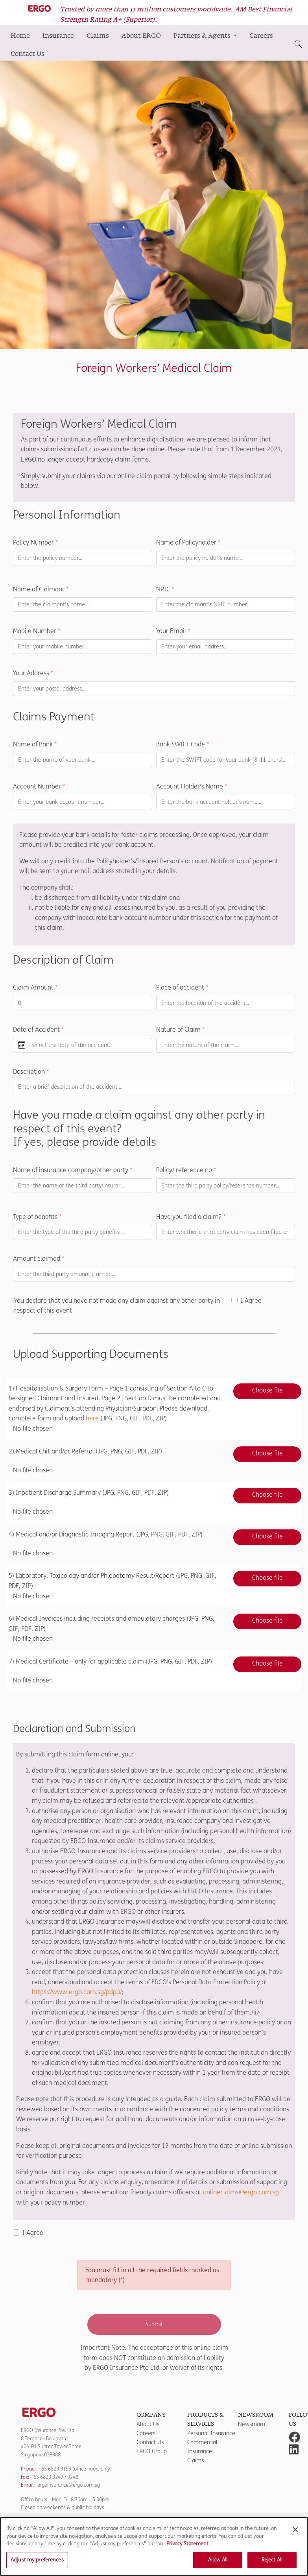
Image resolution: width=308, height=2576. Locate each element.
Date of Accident (38, 1029)
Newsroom (251, 2424)
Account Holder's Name (191, 786)
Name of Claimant (40, 589)
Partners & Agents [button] (202, 36)
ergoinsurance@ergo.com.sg (68, 2485)
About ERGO (141, 36)
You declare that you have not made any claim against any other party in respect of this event (117, 1306)
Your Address (33, 673)
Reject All (272, 2563)
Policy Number (35, 542)
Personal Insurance (211, 2433)
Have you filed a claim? (190, 1217)
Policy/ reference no (186, 1170)
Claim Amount (35, 987)
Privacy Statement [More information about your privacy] (187, 2547)
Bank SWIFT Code (182, 744)
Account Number (39, 786)
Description (31, 1071)
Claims (98, 36)
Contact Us (27, 54)
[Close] (295, 2533)
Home (20, 36)
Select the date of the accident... (72, 1045)
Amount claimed (38, 1258)
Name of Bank (35, 744)
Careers (261, 36)
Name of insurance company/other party (72, 1170)
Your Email (173, 631)
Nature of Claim (180, 1029)
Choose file (267, 1390)
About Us (147, 2424)
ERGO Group (151, 2451)
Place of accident (182, 987)
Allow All (217, 2563)
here (92, 1418)
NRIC (165, 589)
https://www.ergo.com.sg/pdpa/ (77, 1992)
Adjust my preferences (37, 2563)
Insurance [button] (58, 36)
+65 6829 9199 (55, 2469)
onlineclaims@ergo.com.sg (241, 2192)
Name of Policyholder (188, 542)
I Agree (251, 1300)
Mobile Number (36, 631)
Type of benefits (37, 1217)
